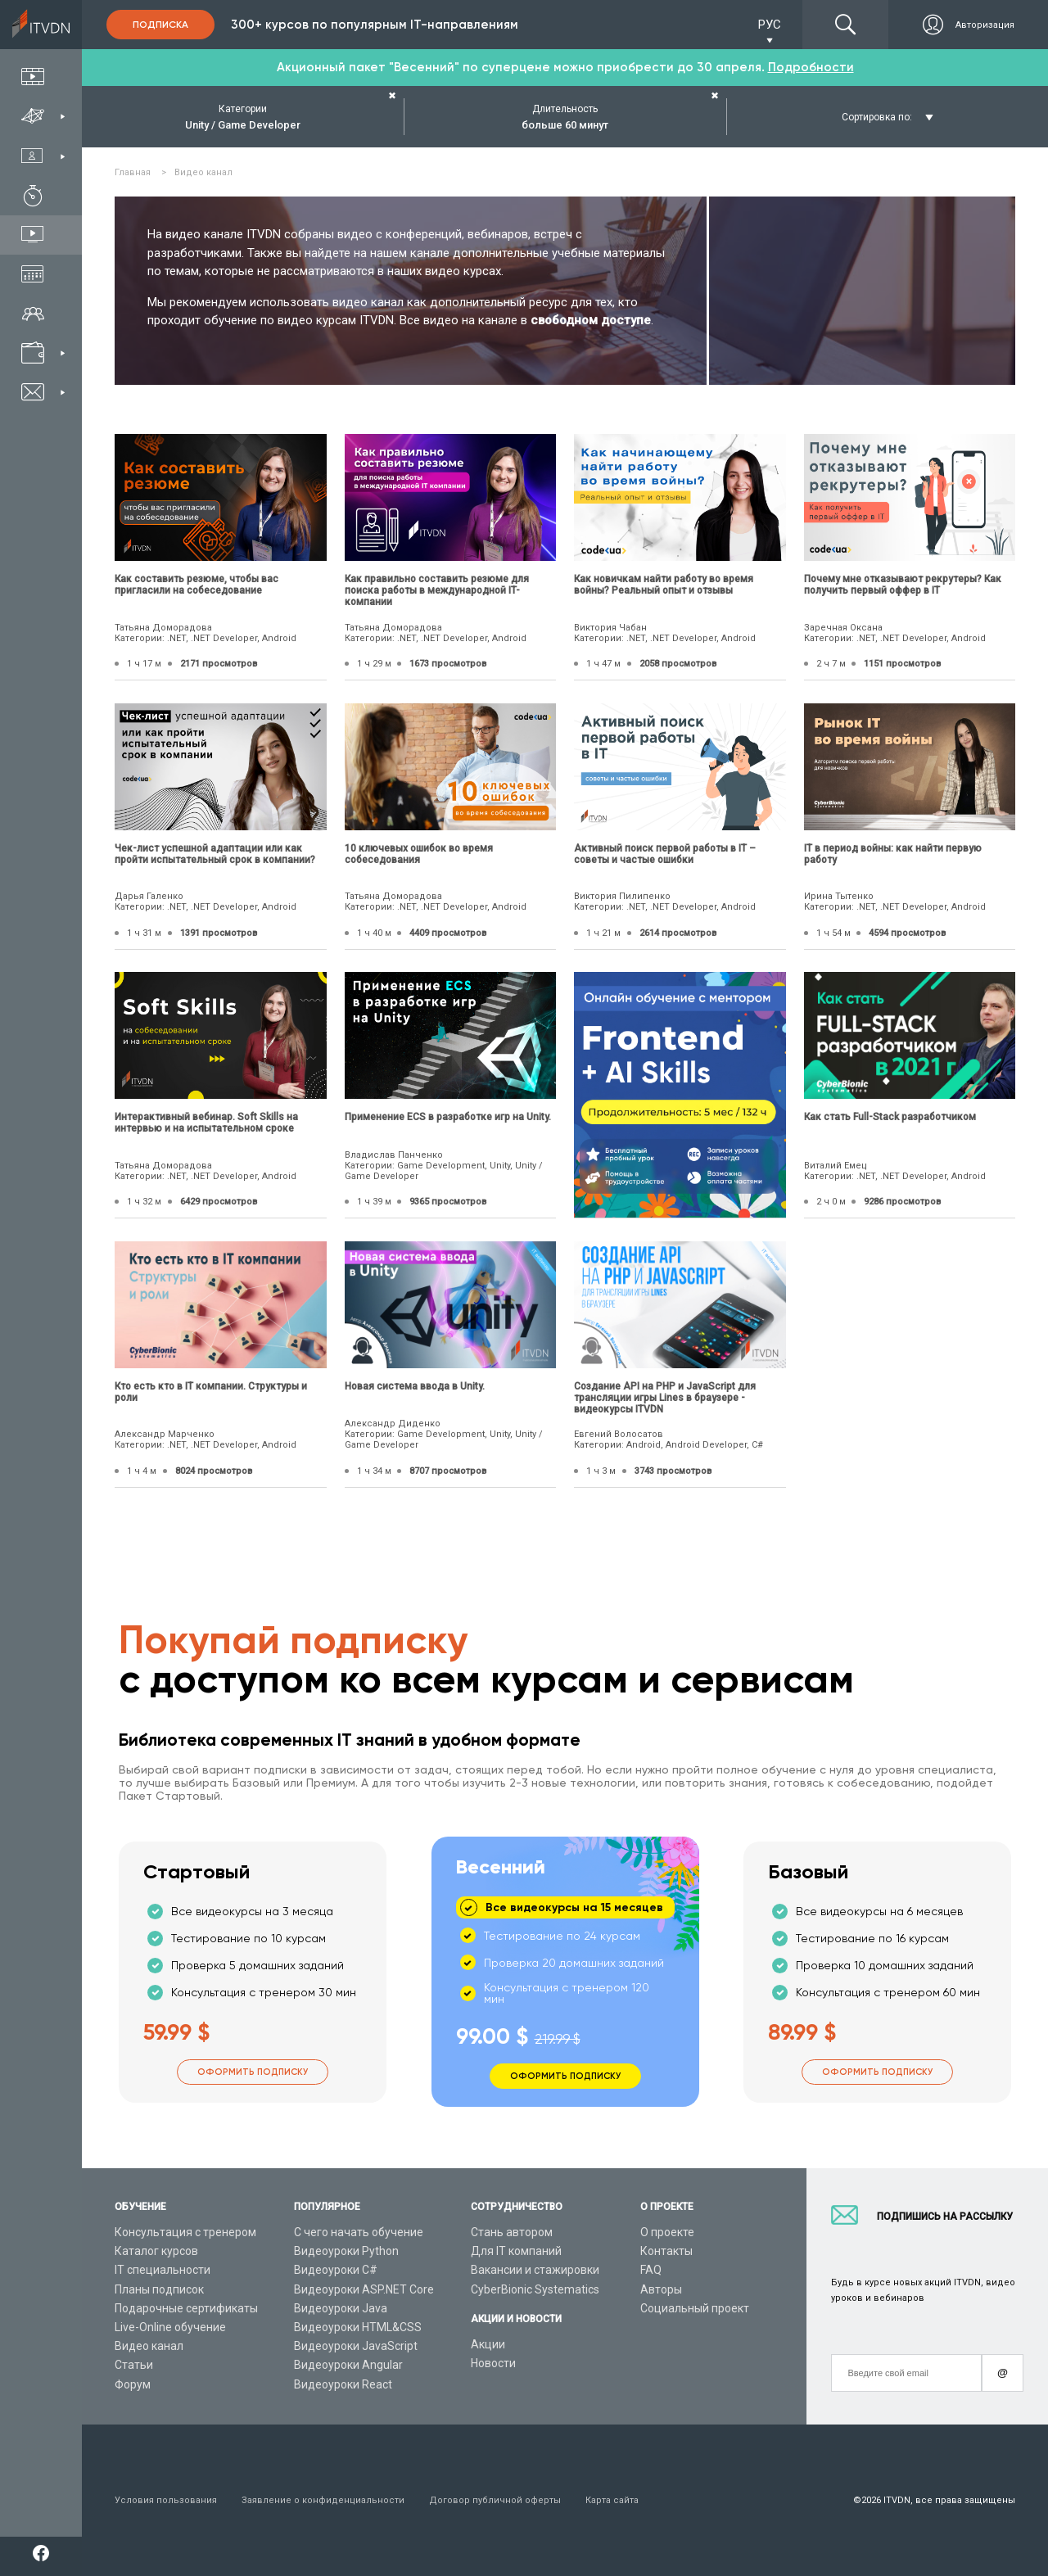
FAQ (651, 2269)
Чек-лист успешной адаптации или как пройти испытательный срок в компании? (215, 854)
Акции (488, 2344)
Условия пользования (166, 2500)
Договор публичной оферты (495, 2500)
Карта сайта (612, 2500)
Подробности (811, 67)
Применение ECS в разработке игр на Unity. (448, 1117)
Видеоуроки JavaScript (356, 2345)
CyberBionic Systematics (535, 2289)
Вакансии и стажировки (535, 2269)
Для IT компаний (516, 2250)
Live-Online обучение (170, 2327)
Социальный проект (694, 2308)
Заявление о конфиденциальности (323, 2500)
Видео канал (149, 2345)
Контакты (666, 2250)
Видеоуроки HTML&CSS (358, 2327)
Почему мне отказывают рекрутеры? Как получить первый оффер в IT (902, 584)
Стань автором (512, 2232)
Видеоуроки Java (340, 2308)
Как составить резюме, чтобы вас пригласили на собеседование (196, 584)
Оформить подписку (252, 2072)
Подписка (160, 24)
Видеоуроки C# (335, 2269)
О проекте (667, 2232)
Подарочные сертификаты (186, 2308)
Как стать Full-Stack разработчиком (890, 1117)
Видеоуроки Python (346, 2250)
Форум (133, 2384)
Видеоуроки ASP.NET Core (364, 2289)
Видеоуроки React (343, 2384)
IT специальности (162, 2269)
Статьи (134, 2364)
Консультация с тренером (185, 2232)
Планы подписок (159, 2289)
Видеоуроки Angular (348, 2364)
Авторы (661, 2289)
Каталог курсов (156, 2250)
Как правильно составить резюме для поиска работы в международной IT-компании (437, 590)
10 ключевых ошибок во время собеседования (419, 854)
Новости (493, 2363)
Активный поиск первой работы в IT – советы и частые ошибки (665, 854)
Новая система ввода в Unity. (415, 1386)
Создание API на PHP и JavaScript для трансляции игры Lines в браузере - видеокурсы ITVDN (665, 1398)
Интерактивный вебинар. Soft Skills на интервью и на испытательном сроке (206, 1122)
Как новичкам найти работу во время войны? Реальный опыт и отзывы (663, 584)
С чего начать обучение (358, 2232)
